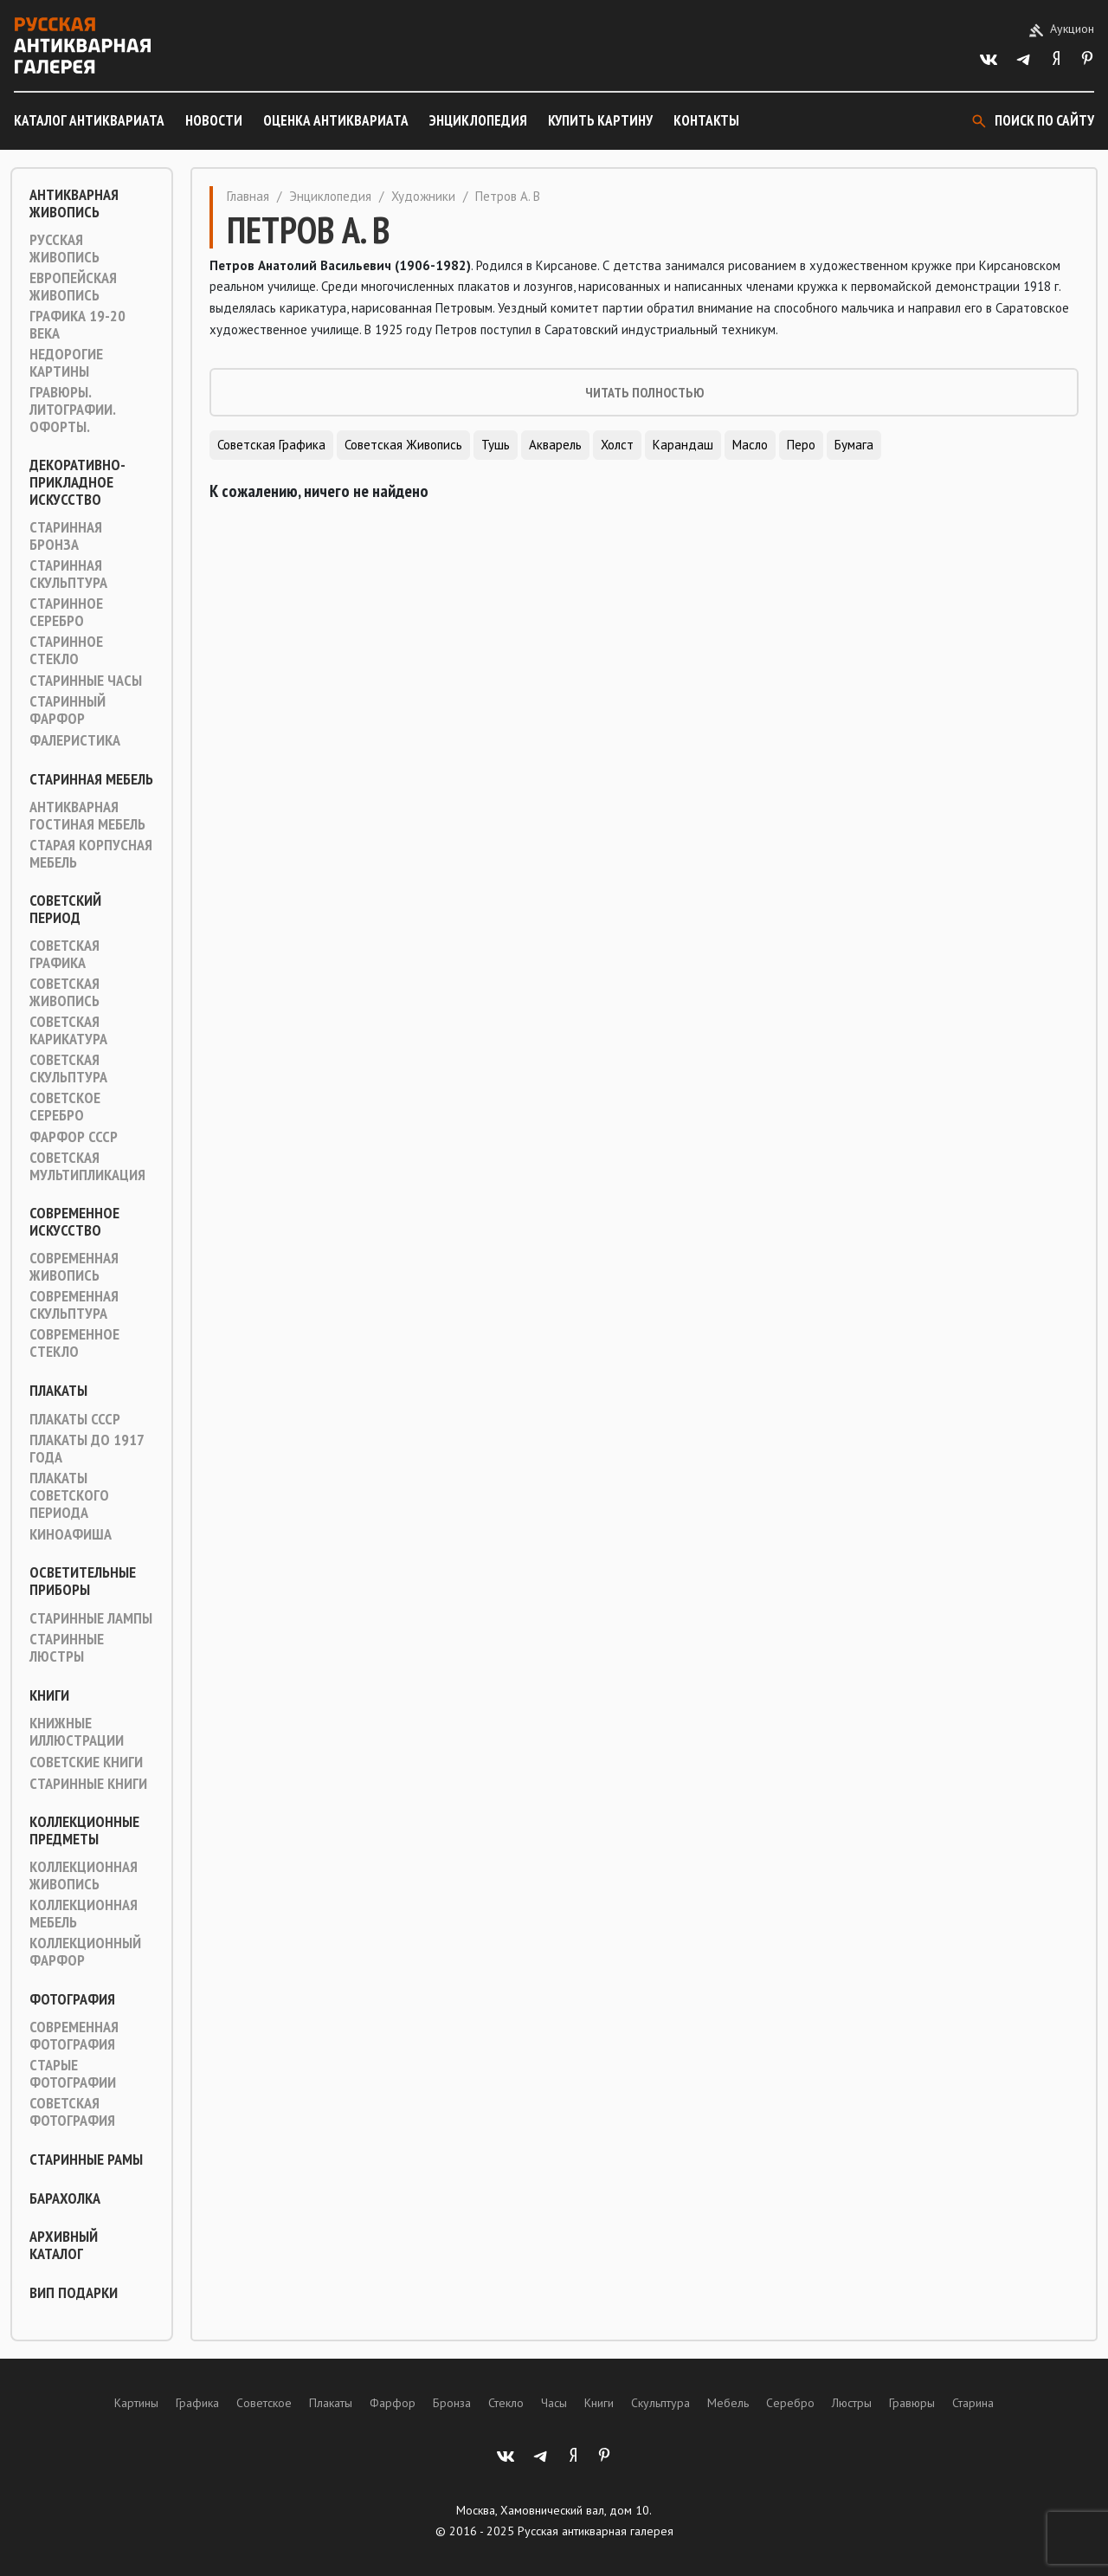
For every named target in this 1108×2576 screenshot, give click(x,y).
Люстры (852, 2403)
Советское (264, 2403)
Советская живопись (64, 992)
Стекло (506, 2403)
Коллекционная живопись (83, 1875)
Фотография (72, 1999)
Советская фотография (72, 2112)
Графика (197, 2403)
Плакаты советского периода (69, 1495)
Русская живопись (64, 248)
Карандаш (683, 444)
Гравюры (912, 2403)
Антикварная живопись (74, 203)
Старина (973, 2403)
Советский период (65, 909)
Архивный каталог (63, 2245)
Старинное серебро (66, 612)
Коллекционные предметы (84, 1830)
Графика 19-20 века (77, 324)
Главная (248, 196)
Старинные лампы (90, 1618)
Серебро (790, 2403)
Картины (136, 2403)
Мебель (728, 2403)
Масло (750, 444)
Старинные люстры (66, 1647)
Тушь (495, 444)
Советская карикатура (68, 1030)
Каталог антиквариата (89, 120)
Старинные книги (88, 1783)
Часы (554, 2403)
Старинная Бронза (65, 536)
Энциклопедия (478, 120)
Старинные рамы (86, 2159)
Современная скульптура (74, 1305)
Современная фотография (74, 2035)
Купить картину (600, 120)
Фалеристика (74, 740)
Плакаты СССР (74, 1419)
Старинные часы (85, 680)
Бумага (853, 444)
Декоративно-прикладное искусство (77, 482)
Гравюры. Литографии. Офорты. (72, 410)
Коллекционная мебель (83, 1913)
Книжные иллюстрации (76, 1731)
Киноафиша (70, 1534)
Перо (801, 444)
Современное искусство (74, 1221)
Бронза (452, 2403)
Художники (423, 196)
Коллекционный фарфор (85, 1951)
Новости (213, 120)
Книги (49, 1695)
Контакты (706, 120)
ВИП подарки (73, 2293)
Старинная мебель (91, 779)
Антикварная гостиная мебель (87, 815)
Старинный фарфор (67, 710)
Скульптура (660, 2403)
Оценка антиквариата (336, 120)
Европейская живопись (73, 286)
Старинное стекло (66, 650)
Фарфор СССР (73, 1137)
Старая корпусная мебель (90, 853)
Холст (617, 444)
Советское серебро (64, 1106)
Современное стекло (74, 1343)
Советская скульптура (68, 1068)
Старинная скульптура (68, 574)
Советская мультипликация (87, 1166)
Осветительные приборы (82, 1581)
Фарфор (393, 2403)
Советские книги (86, 1762)
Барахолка (64, 2198)
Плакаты (58, 1390)
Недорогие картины (66, 362)
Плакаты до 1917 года (86, 1448)
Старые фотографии (72, 2073)
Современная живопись (74, 1266)
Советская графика (64, 954)
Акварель (555, 444)
